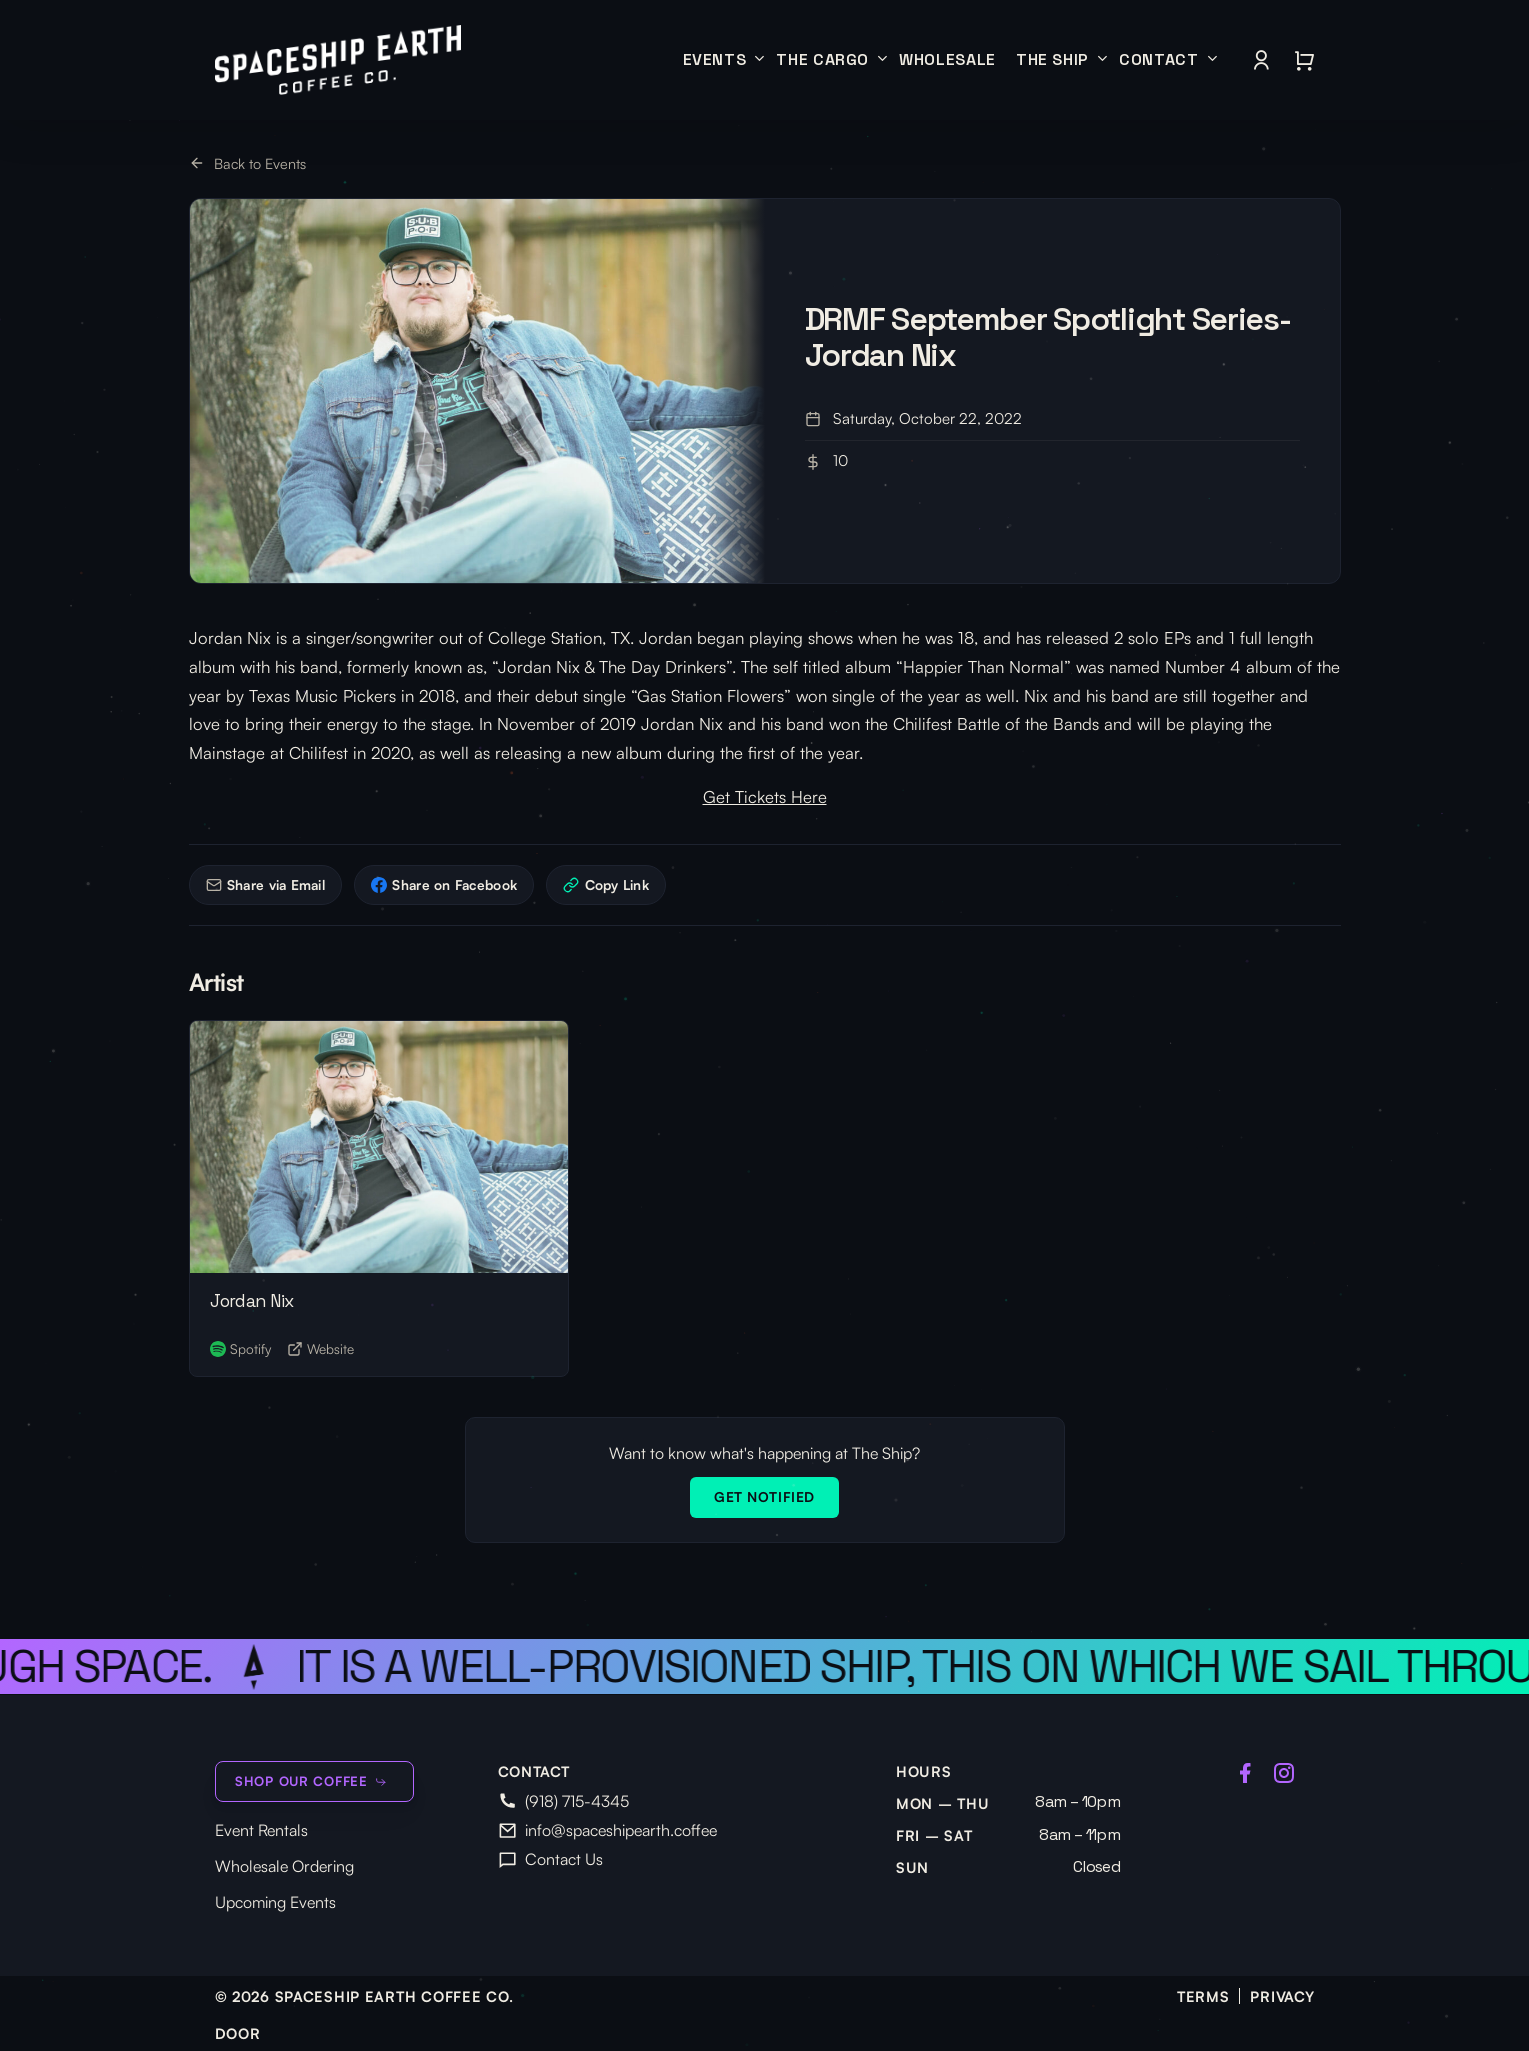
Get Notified (764, 1496)
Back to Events (248, 163)
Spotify (240, 1348)
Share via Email (266, 884)
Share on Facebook (444, 884)
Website (320, 1348)
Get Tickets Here (765, 796)
